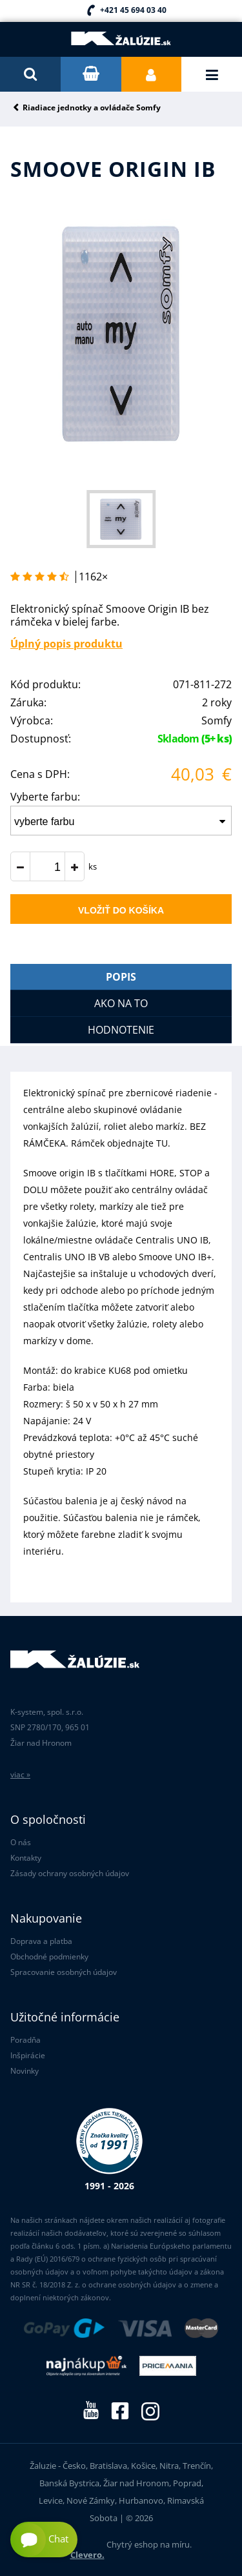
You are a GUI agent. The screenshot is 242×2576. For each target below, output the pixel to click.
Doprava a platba (41, 1941)
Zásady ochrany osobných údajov (69, 1873)
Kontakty (25, 1857)
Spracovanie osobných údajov (63, 1972)
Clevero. (87, 2555)
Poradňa (25, 2039)
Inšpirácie (27, 2055)
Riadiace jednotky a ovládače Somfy (92, 108)
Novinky (24, 2070)
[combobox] (121, 820)
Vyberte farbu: (45, 796)
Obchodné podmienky (49, 1956)
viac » (20, 1774)
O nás (20, 1842)
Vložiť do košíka (121, 910)
